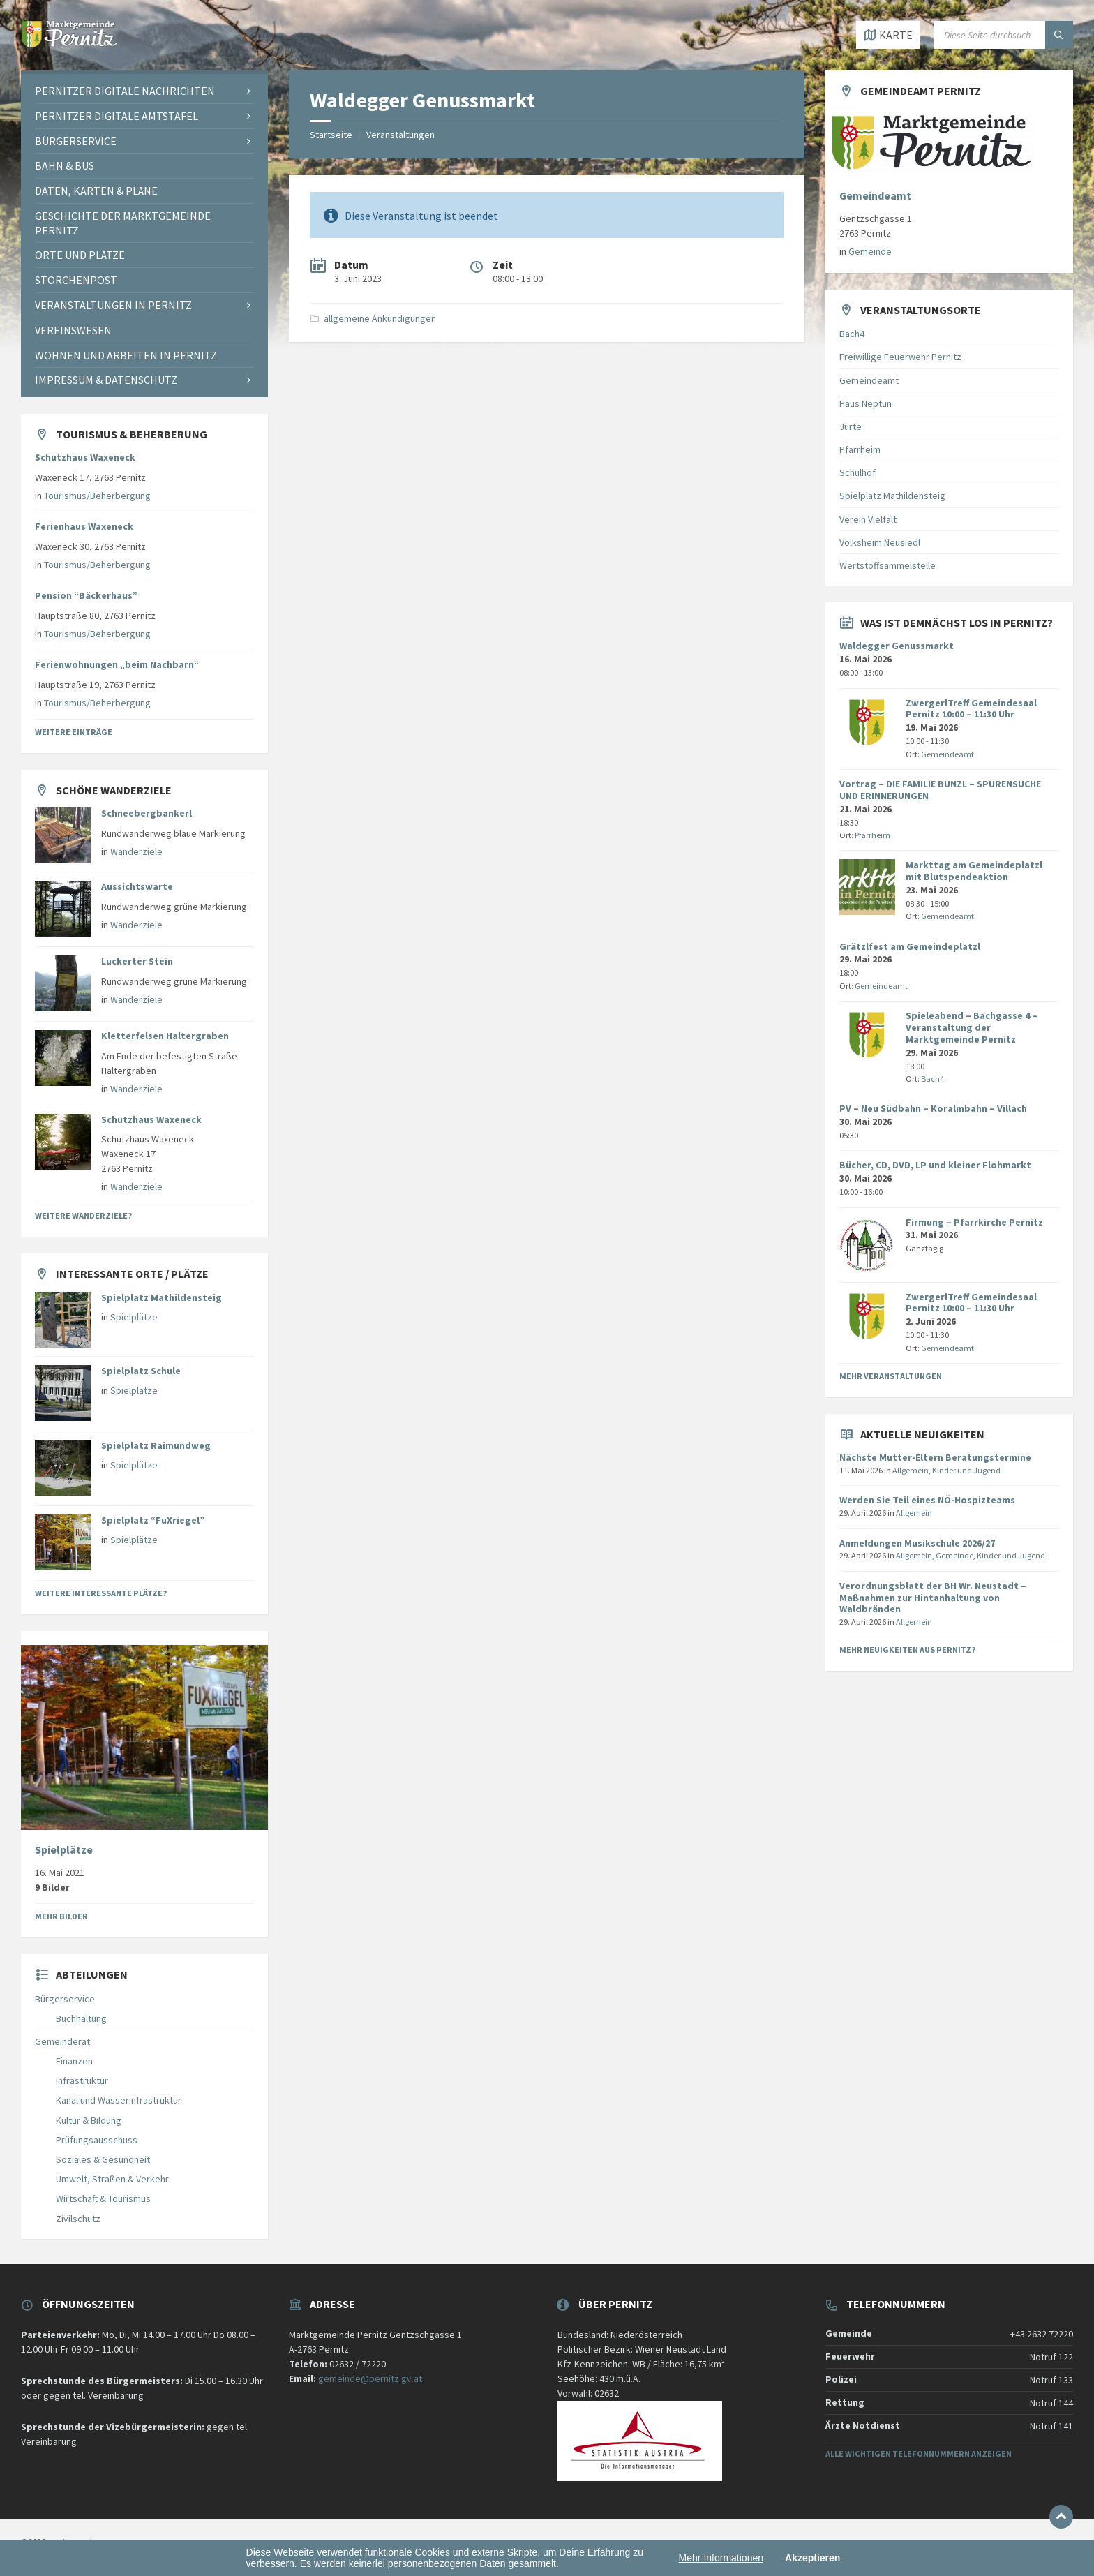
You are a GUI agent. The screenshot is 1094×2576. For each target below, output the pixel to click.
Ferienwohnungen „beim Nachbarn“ (117, 664)
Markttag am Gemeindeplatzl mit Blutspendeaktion (974, 870)
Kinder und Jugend (966, 1470)
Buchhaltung (81, 2018)
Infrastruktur (82, 2080)
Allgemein (910, 1470)
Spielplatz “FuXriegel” (152, 1520)
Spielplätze (134, 1317)
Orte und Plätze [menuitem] (80, 255)
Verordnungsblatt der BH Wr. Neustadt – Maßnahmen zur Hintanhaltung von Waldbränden (932, 1597)
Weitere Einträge (73, 732)
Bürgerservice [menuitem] (76, 141)
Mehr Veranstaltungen (890, 1376)
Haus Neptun (865, 403)
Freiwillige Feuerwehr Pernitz (900, 356)
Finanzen (74, 2061)
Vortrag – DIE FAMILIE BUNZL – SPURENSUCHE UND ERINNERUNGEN (940, 789)
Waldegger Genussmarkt (896, 645)
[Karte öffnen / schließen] (888, 35)
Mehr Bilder (61, 1916)
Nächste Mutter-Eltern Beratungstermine (935, 1457)
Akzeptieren (812, 2557)
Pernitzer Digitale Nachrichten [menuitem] (125, 91)
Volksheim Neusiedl (879, 542)
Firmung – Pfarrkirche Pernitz (974, 1222)
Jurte (850, 426)
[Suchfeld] (1003, 35)
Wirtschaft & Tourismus (103, 2198)
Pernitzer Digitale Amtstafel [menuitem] (116, 116)
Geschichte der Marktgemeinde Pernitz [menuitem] (123, 223)
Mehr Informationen (721, 2557)
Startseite (331, 134)
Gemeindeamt (875, 195)
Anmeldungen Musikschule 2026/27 (917, 1543)
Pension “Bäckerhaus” (86, 595)
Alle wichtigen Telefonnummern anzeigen (918, 2453)
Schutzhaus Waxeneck (85, 457)
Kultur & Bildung (88, 2120)
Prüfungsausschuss (96, 2140)
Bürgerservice (65, 1999)
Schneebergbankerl (146, 813)
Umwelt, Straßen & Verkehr (112, 2179)
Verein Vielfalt (868, 519)
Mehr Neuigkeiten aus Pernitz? (907, 1649)
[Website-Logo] (70, 43)
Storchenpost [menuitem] (76, 280)
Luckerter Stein (137, 961)
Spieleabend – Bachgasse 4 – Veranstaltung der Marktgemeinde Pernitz (971, 1027)
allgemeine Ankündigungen (380, 318)
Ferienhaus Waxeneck (84, 526)
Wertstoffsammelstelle (887, 565)
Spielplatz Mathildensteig (161, 1297)
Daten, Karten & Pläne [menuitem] (96, 191)
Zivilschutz (78, 2218)
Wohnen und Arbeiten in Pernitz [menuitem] (126, 355)
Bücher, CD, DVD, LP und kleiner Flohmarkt (935, 1165)
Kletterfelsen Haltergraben (165, 1035)
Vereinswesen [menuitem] (73, 330)
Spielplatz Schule (141, 1370)
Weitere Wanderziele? (83, 1215)
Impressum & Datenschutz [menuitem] (106, 380)
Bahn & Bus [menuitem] (64, 165)
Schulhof (857, 472)
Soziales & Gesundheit (103, 2159)
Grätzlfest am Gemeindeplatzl (909, 946)
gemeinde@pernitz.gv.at (370, 2378)
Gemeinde (870, 251)
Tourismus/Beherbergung (97, 495)
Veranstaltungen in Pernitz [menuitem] (113, 305)
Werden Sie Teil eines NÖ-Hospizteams (927, 1500)
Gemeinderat (62, 2041)
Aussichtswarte (137, 886)
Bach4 (851, 333)
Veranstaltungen (400, 134)
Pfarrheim (860, 449)
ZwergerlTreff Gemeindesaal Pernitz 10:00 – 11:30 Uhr (971, 709)
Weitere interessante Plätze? (101, 1593)
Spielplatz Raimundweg (156, 1445)
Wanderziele (136, 851)
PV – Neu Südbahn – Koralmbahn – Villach (933, 1108)
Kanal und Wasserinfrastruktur (118, 2100)
